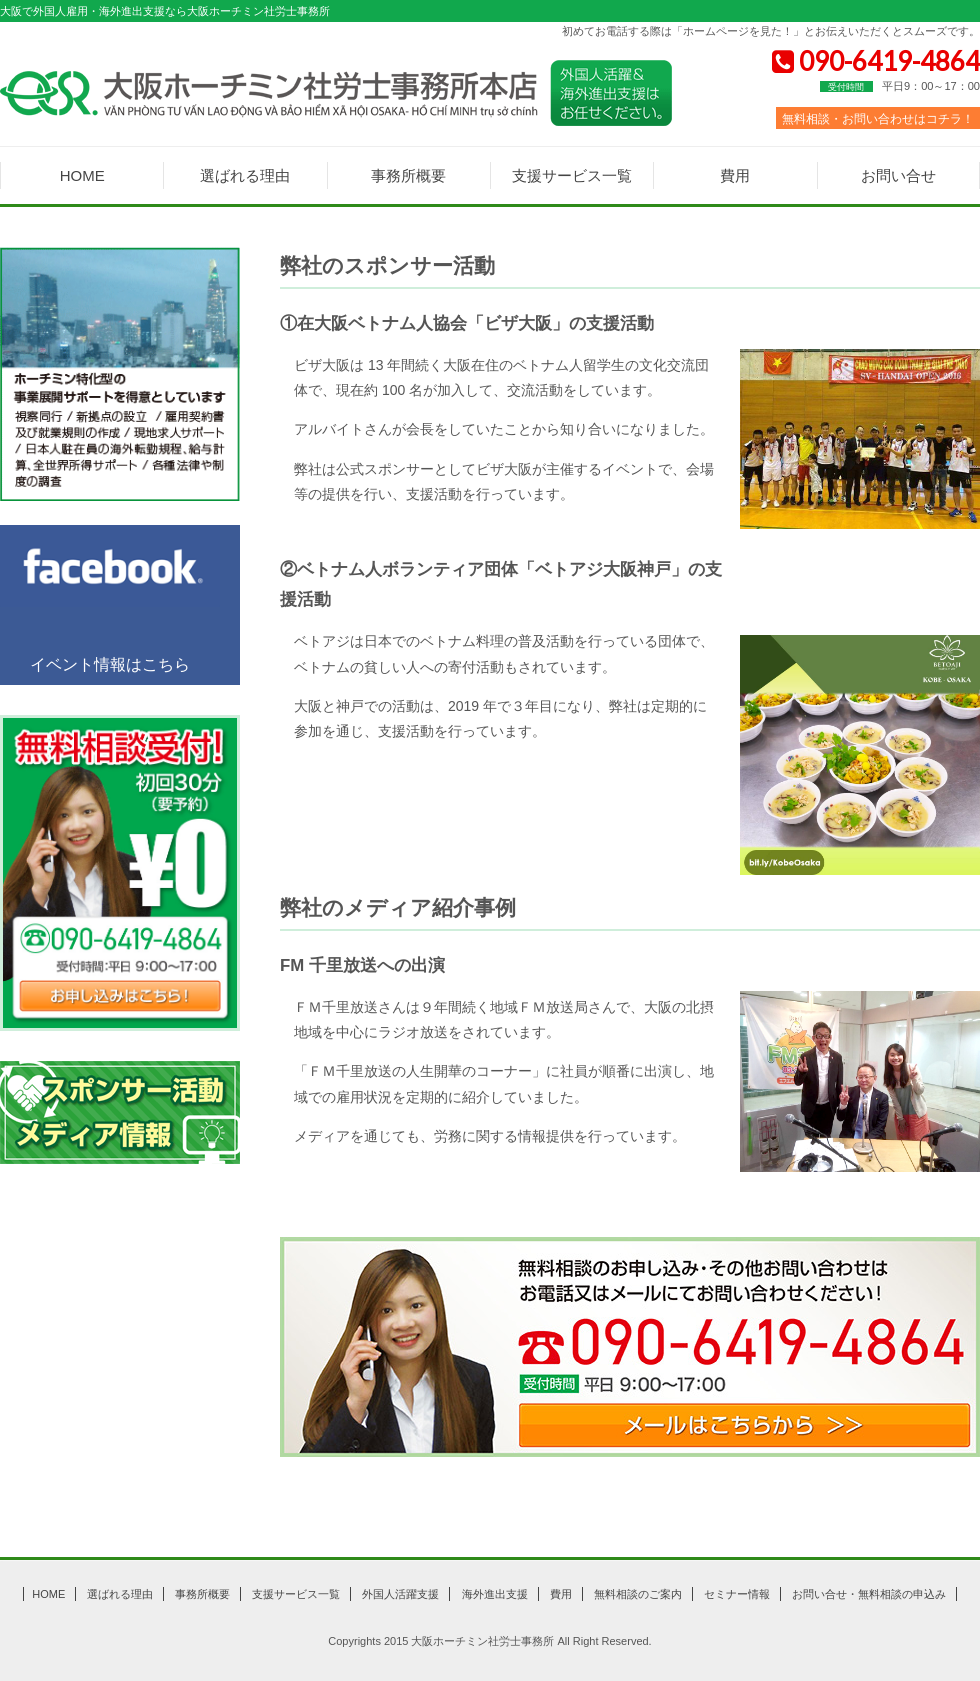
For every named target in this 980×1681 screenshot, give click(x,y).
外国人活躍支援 (400, 1594)
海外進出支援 (495, 1594)
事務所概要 (408, 175)
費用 (735, 175)
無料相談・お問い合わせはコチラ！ (878, 118)
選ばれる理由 (245, 175)
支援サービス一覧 (572, 175)
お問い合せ (898, 175)
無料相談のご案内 (638, 1594)
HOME (82, 175)
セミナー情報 (737, 1594)
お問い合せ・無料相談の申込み (869, 1594)
